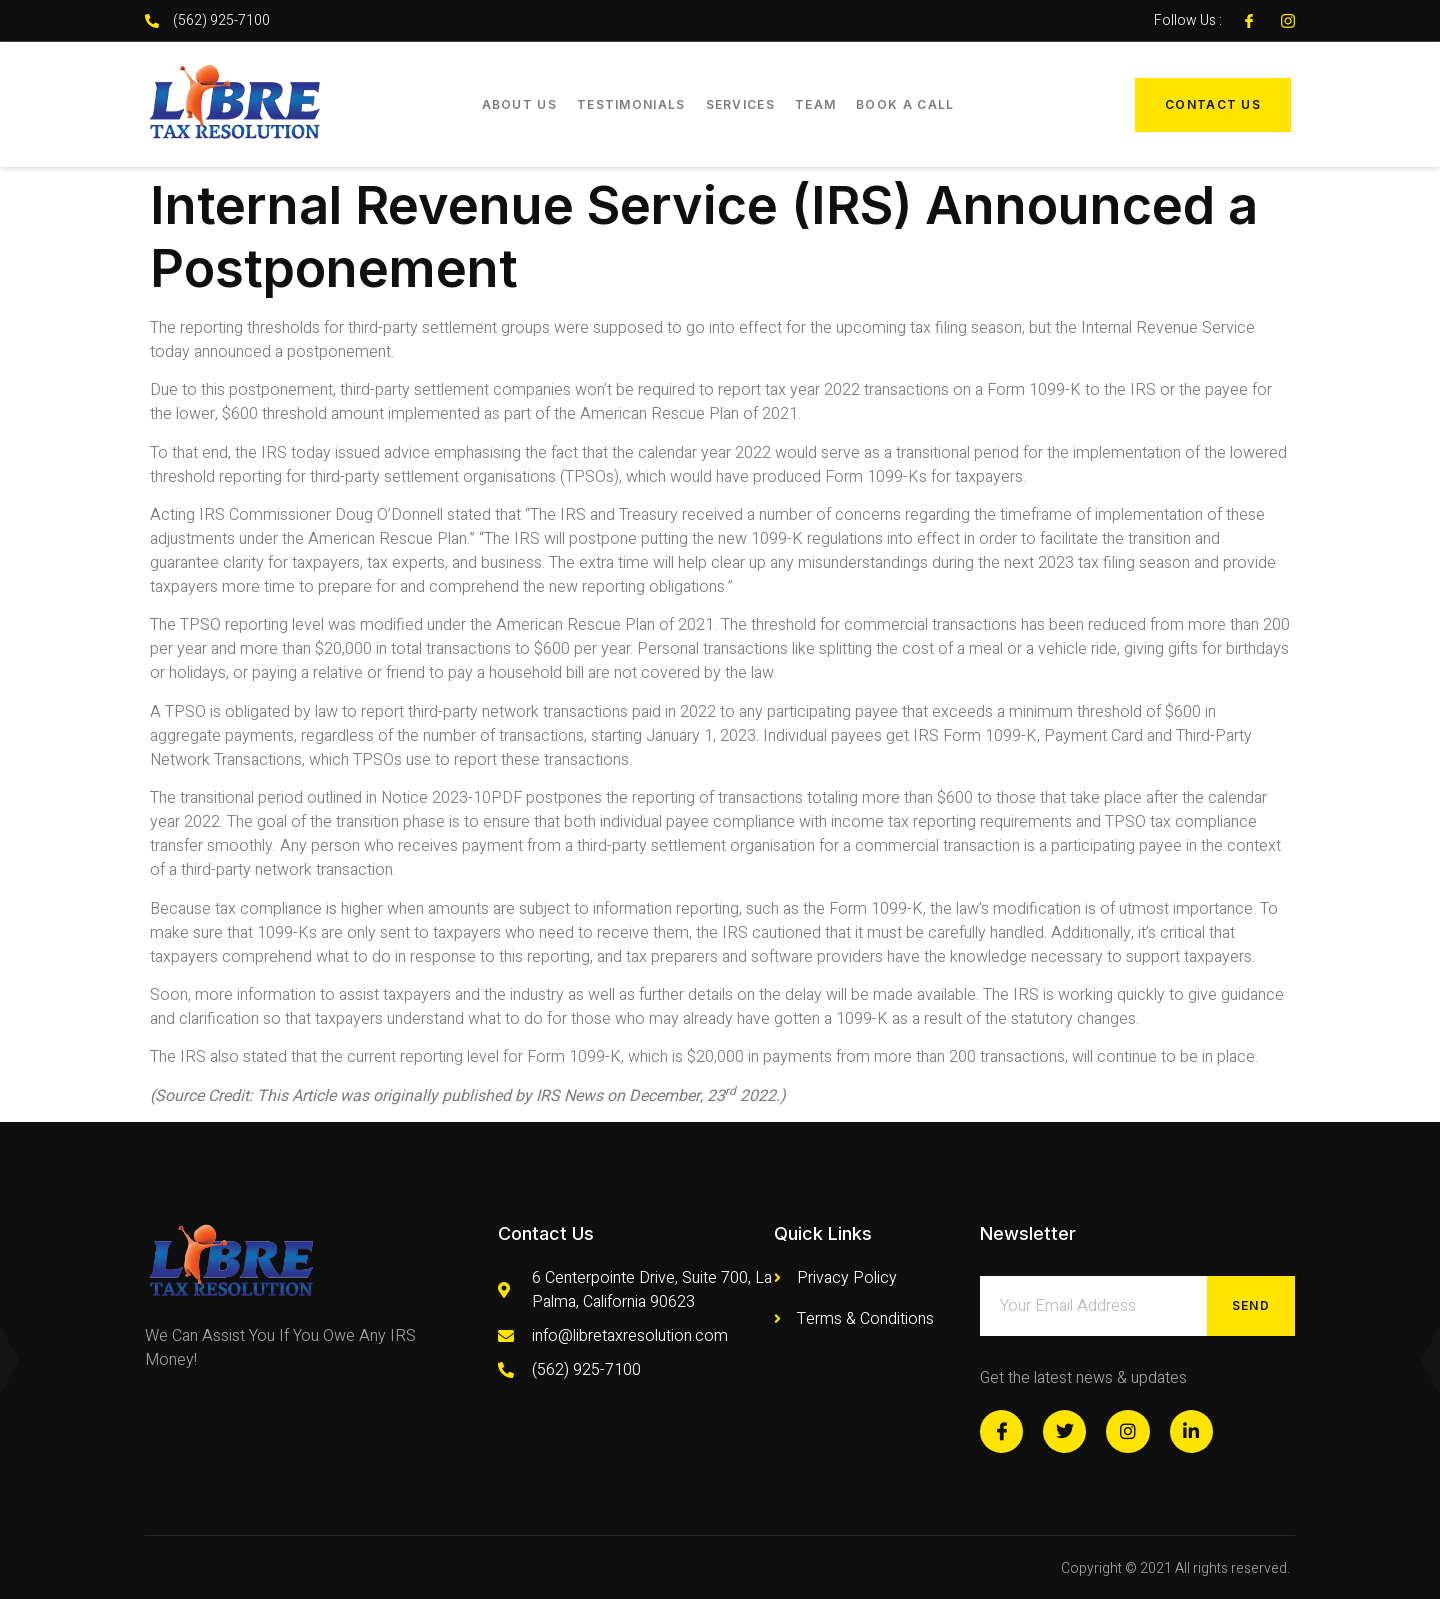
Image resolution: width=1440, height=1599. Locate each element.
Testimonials (631, 104)
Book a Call (905, 104)
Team (815, 104)
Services (740, 104)
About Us (519, 104)
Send (1251, 1305)
